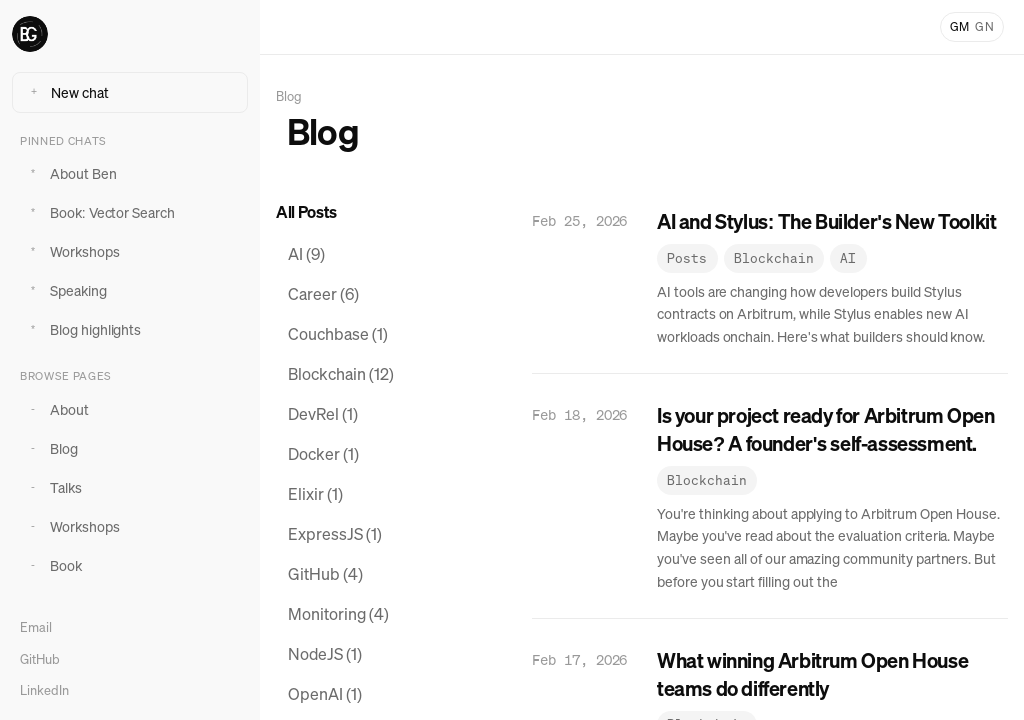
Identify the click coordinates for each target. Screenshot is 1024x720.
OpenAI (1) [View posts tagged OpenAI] (325, 694)
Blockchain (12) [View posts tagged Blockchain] (341, 374)
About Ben (70, 173)
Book (53, 565)
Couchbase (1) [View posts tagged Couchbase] (338, 334)
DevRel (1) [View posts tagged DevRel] (323, 414)
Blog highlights (82, 329)
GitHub (40, 659)
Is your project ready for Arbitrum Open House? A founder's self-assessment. (825, 429)
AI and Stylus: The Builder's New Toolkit (826, 221)
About (56, 409)
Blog (51, 448)
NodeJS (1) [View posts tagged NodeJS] (325, 654)
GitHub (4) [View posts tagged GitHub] (325, 574)
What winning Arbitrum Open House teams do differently (812, 674)
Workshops (72, 251)
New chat (67, 92)
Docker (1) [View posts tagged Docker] (323, 454)
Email (36, 627)
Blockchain (774, 258)
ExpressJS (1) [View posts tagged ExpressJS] (335, 534)
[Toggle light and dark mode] (972, 27)
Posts (687, 258)
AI (848, 258)
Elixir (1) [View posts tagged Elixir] (315, 494)
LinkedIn (44, 690)
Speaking (65, 290)
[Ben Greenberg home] (130, 34)
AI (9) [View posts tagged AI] (306, 254)
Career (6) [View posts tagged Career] (323, 294)
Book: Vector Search (99, 212)
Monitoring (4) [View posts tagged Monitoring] (338, 614)
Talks (53, 487)
